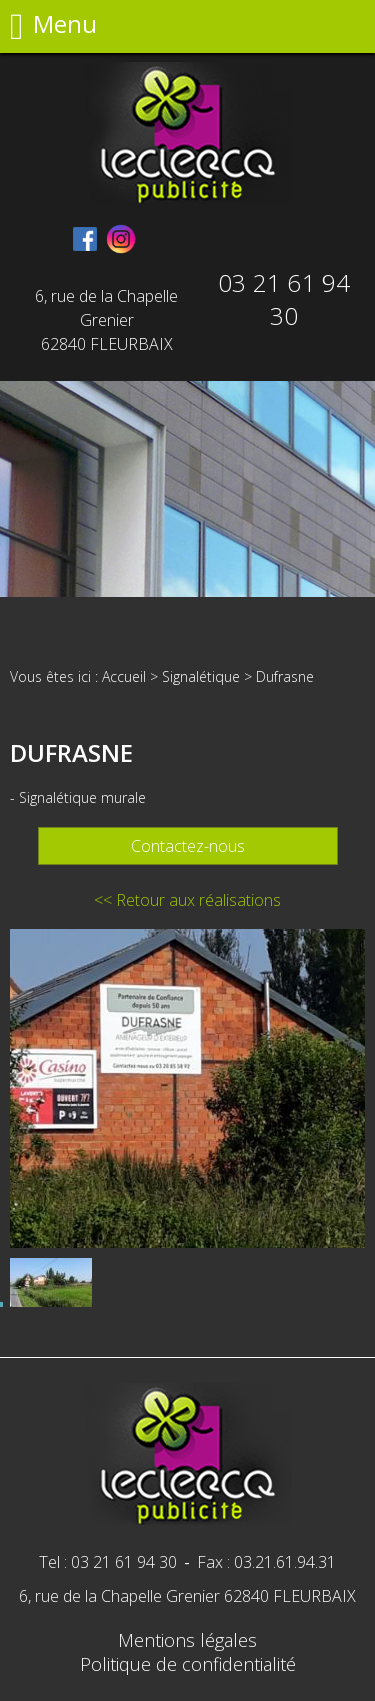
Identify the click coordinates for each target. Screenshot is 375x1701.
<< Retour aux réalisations (187, 900)
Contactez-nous (188, 846)
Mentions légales (187, 1640)
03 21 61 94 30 (284, 299)
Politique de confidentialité (188, 1664)
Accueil (124, 676)
